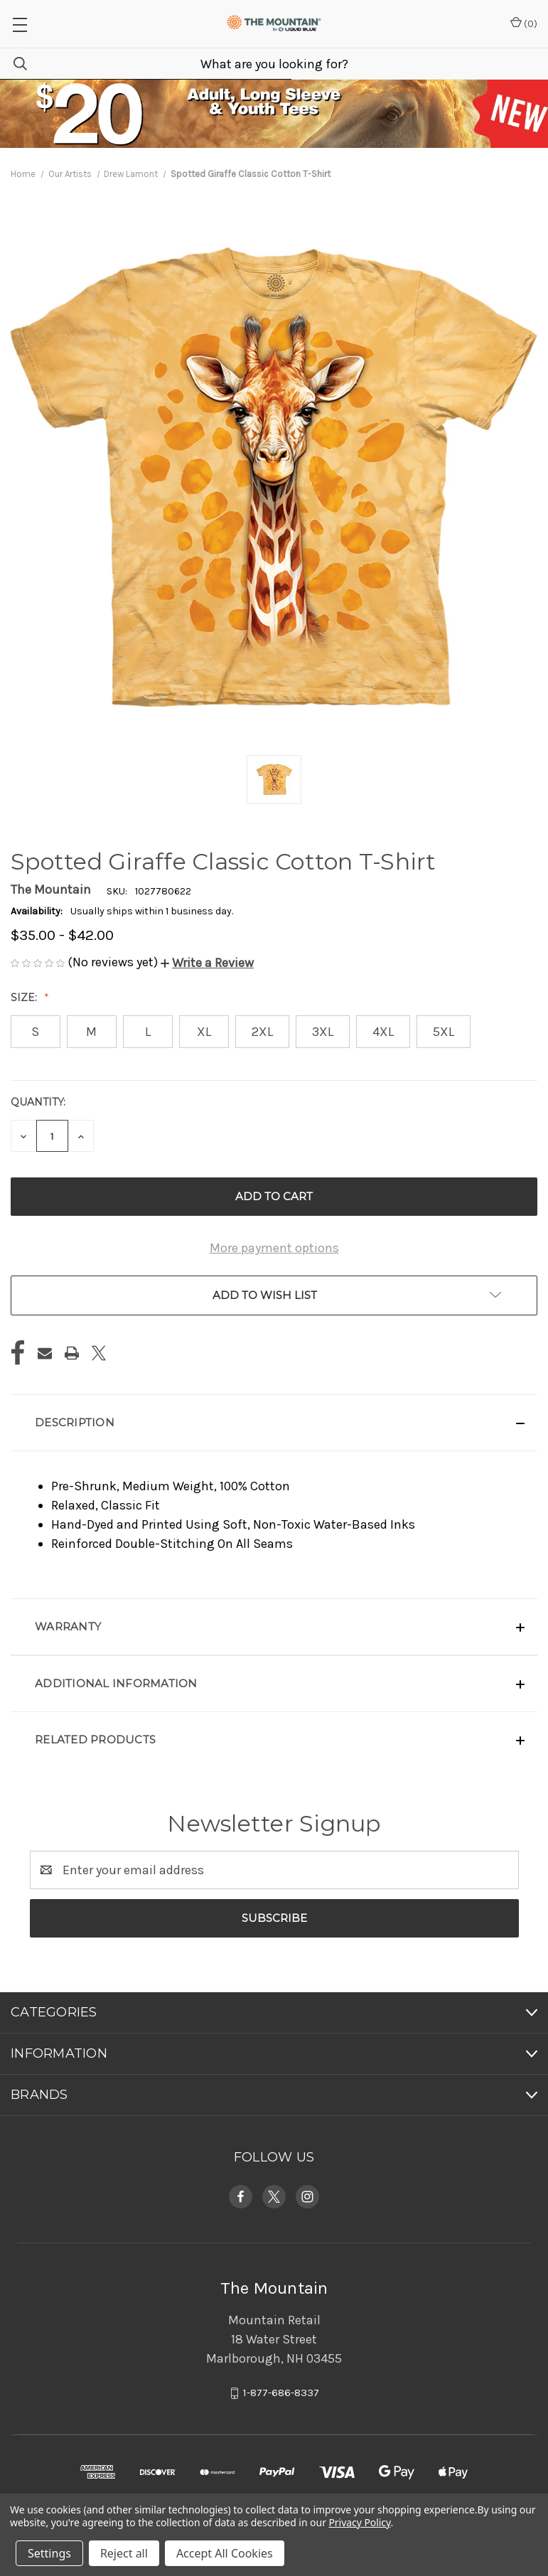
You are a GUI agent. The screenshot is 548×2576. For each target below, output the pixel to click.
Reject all (124, 2553)
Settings (49, 2553)
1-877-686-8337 (281, 2393)
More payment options (274, 1248)
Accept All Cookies (224, 2553)
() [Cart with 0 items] (523, 23)
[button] (207, 963)
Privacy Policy (359, 2522)
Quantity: (38, 1102)
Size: (25, 997)
